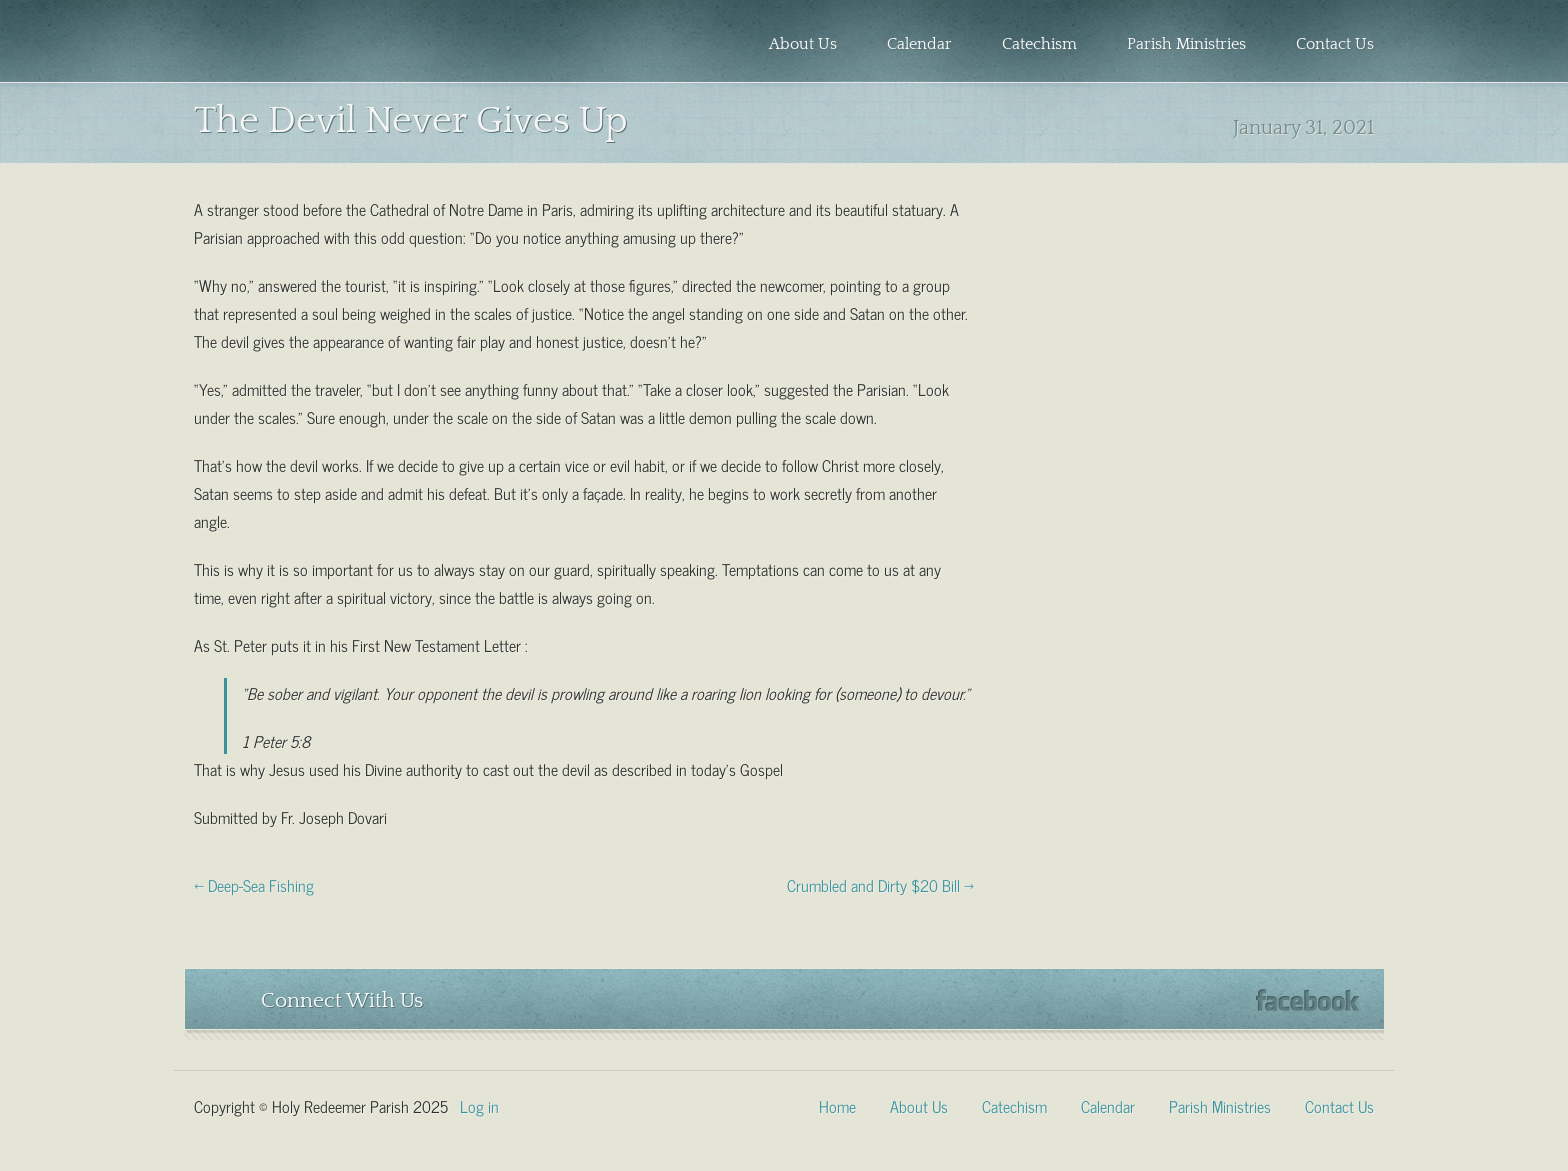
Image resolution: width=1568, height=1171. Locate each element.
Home (837, 1105)
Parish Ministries (1186, 44)
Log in (479, 1105)
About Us (803, 44)
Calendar (919, 44)
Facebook (1307, 1000)
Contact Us (1335, 44)
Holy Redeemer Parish (330, 46)
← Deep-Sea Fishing (254, 884)
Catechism (1039, 44)
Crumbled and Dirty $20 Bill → (880, 884)
